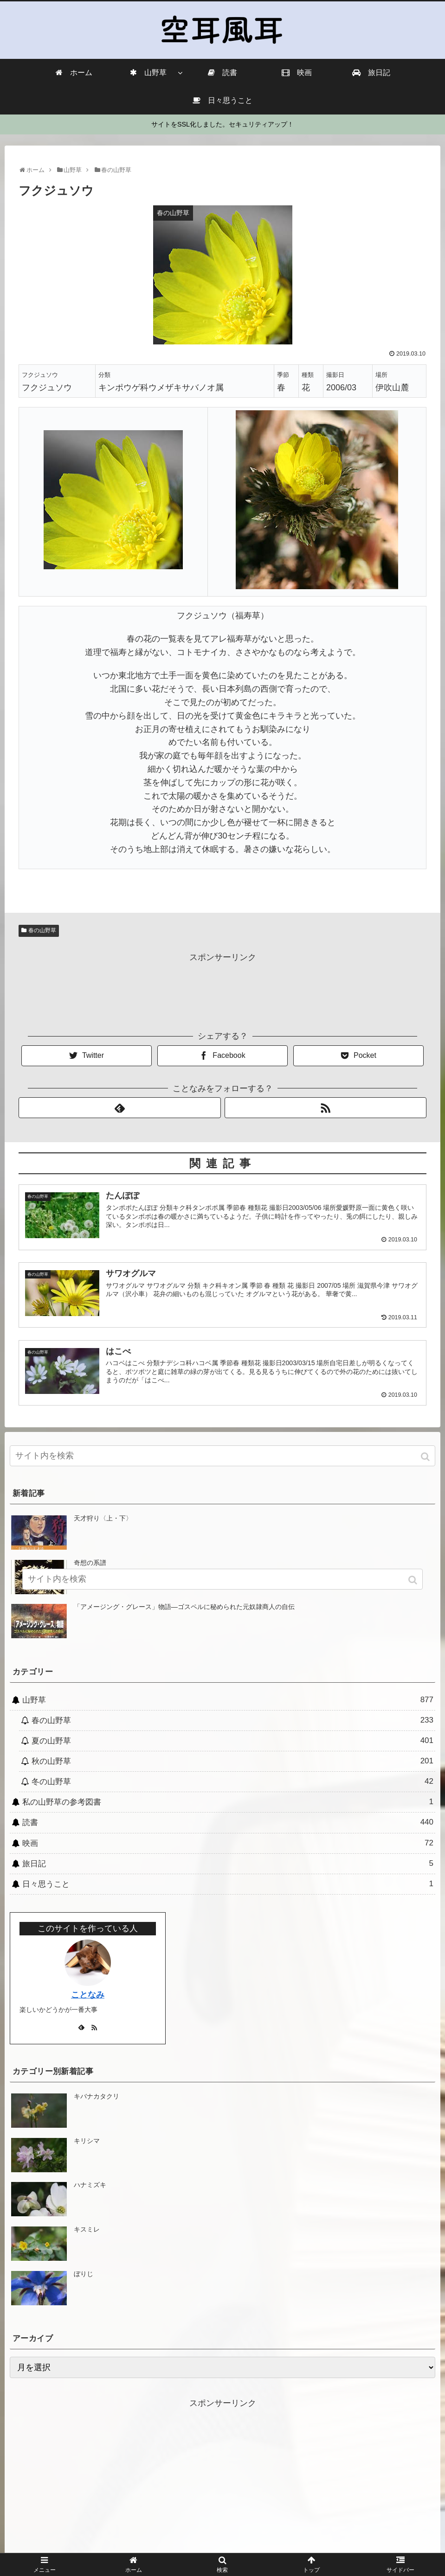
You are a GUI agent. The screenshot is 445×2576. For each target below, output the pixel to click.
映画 (227, 1842)
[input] (222, 1455)
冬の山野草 (232, 1781)
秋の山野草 (232, 1760)
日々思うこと (227, 1883)
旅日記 (227, 1862)
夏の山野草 (232, 1740)
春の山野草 (42, 930)
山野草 (227, 1699)
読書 (227, 1822)
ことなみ (87, 1994)
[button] (426, 1456)
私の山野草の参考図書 (227, 1801)
